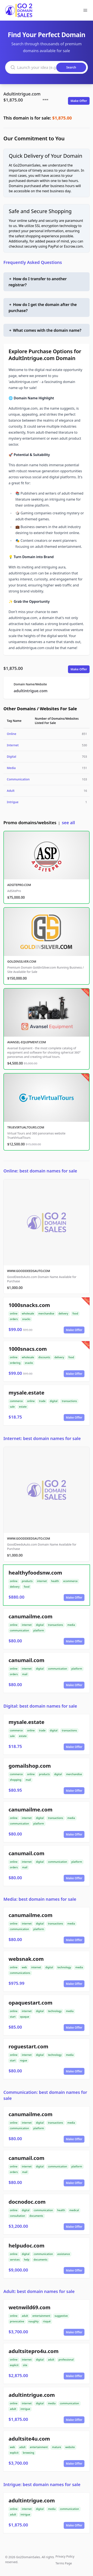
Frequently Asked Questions (32, 262)
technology (64, 1967)
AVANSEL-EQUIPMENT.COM (26, 1042)
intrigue (25, 2409)
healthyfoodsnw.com (35, 1572)
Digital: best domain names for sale (40, 1706)
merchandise (46, 1313)
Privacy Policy (64, 2556)
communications (20, 1973)
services (15, 2259)
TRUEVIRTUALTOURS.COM (25, 1127)
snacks (26, 1319)
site (25, 2365)
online (14, 1313)
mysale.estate (26, 1392)
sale (12, 1406)
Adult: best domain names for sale (39, 2291)
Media (11, 768)
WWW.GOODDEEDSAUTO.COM (28, 1271)
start (13, 2017)
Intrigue (12, 802)
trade (42, 1401)
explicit (14, 2365)
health (55, 1581)
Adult (11, 791)
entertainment (41, 2316)
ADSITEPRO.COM (19, 885)
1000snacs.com (28, 1348)
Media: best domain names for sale (39, 1899)
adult (25, 2316)
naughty (33, 2321)
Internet (13, 745)
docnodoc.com (27, 2201)
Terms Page (63, 2563)
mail (24, 1674)
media (71, 1625)
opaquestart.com (30, 2002)
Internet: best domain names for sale (42, 1438)
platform (38, 1630)
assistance (63, 2254)
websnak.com (26, 1958)
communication (19, 1630)
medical (74, 2210)
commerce (16, 1401)
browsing (28, 2453)
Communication (18, 779)
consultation (17, 2216)
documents (36, 2216)
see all (68, 822)
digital (54, 1401)
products (27, 1581)
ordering (15, 1363)
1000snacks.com (29, 1304)
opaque (24, 2017)
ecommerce (70, 1581)
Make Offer (79, 101)
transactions (69, 1401)
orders (14, 1319)
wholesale (28, 1313)
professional (66, 2359)
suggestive (61, 2316)
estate (23, 1406)
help (26, 2259)
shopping (15, 1780)
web (24, 1967)
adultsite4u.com (29, 2438)
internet (42, 1581)
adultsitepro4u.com (34, 2351)
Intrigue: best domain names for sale (41, 2484)
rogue (23, 2060)
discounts (44, 1357)
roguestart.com (28, 2046)
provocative (17, 2321)
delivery (63, 1313)
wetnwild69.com (29, 2307)
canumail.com (26, 1660)
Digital (11, 756)
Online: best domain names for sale (40, 1171)
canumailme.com (30, 1616)
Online (11, 734)
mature (56, 2447)
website (70, 2447)
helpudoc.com (26, 2245)
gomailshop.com (30, 1765)
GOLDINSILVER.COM (21, 961)
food (75, 1313)
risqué (47, 2321)
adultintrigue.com (30, 690)
